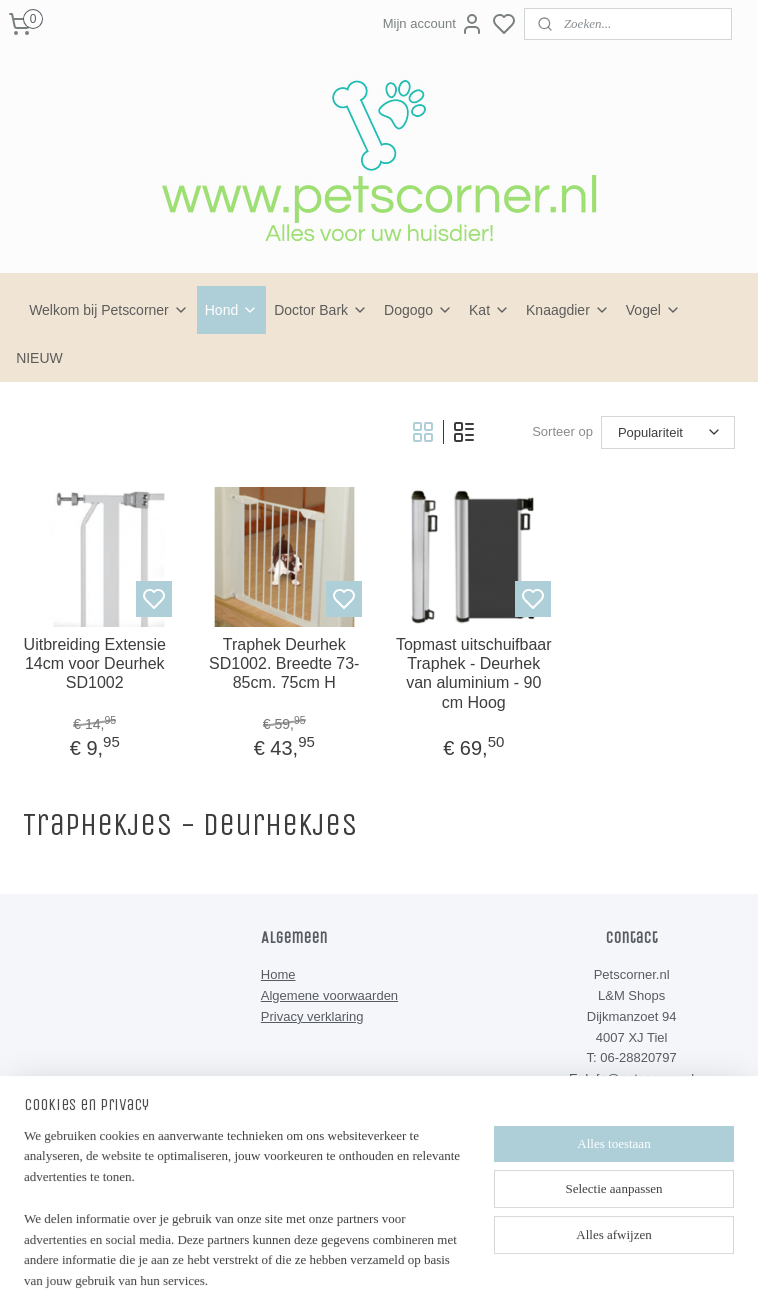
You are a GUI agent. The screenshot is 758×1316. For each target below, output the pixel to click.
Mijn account (433, 24)
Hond (231, 310)
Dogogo (418, 310)
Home (278, 974)
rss (470, 1279)
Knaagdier (568, 310)
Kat (489, 310)
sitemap (434, 1279)
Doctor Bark (321, 310)
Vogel (653, 310)
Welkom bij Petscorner (109, 310)
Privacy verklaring (312, 1016)
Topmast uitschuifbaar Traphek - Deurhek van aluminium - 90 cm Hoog (474, 673)
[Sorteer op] (668, 432)
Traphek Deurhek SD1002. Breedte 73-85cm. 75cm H (284, 663)
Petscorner (308, 1181)
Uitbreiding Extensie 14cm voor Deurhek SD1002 (95, 663)
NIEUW (39, 358)
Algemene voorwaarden (329, 995)
